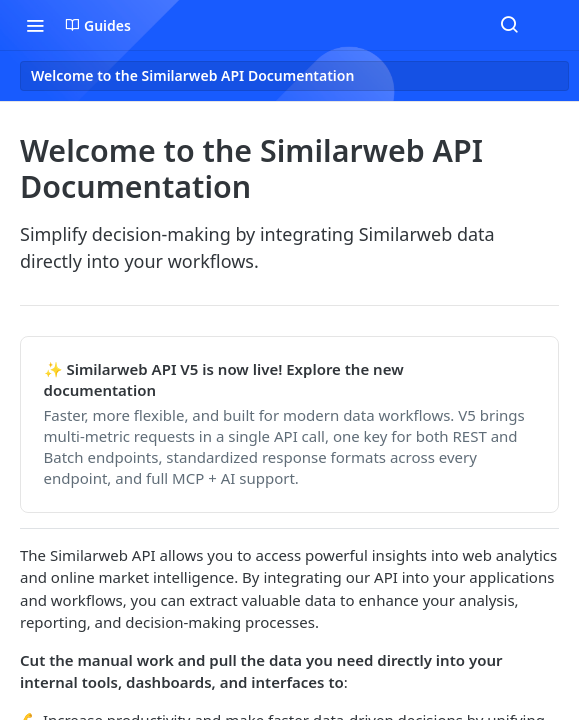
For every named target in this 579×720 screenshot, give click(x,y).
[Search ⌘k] (509, 25)
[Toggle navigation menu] (35, 25)
